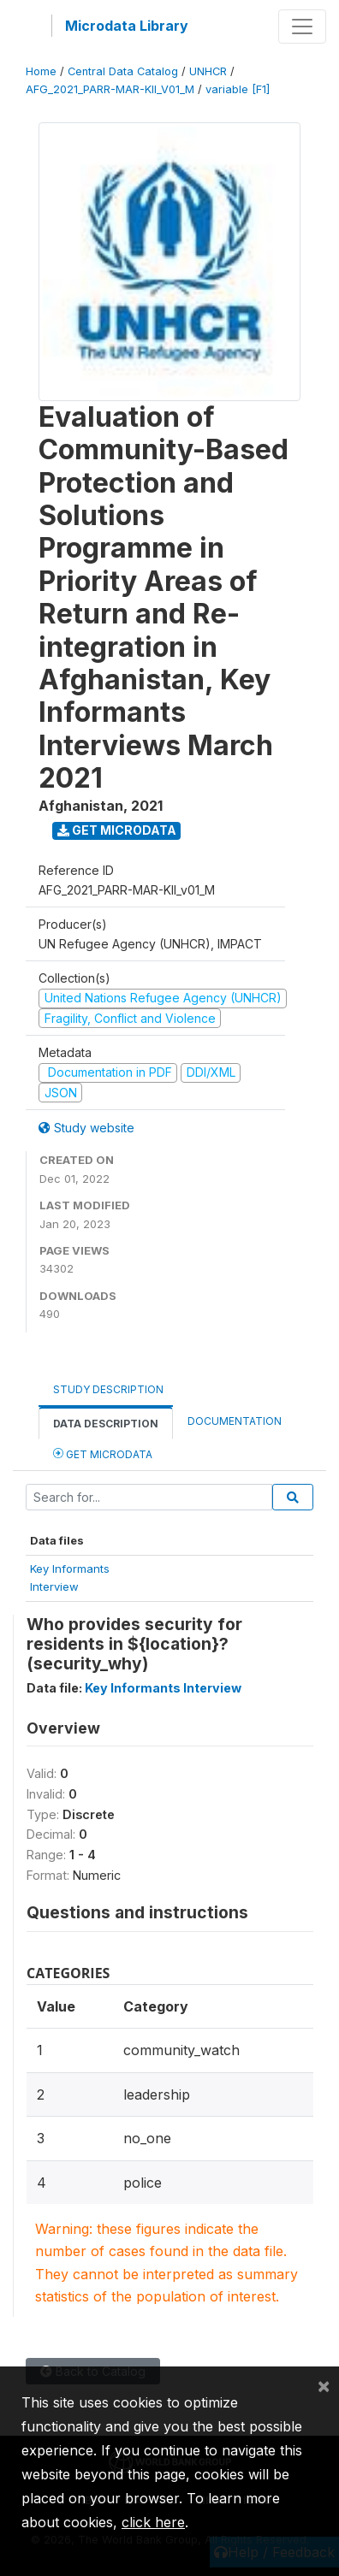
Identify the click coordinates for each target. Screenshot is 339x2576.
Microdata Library (126, 25)
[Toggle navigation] (302, 26)
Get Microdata (116, 830)
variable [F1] (237, 89)
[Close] (323, 2385)
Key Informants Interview (163, 1688)
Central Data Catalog (123, 71)
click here (153, 2522)
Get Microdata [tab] (102, 1453)
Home (41, 71)
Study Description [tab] (108, 1389)
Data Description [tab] (105, 1423)
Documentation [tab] (234, 1421)
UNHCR (208, 71)
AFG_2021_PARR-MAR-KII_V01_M (110, 89)
